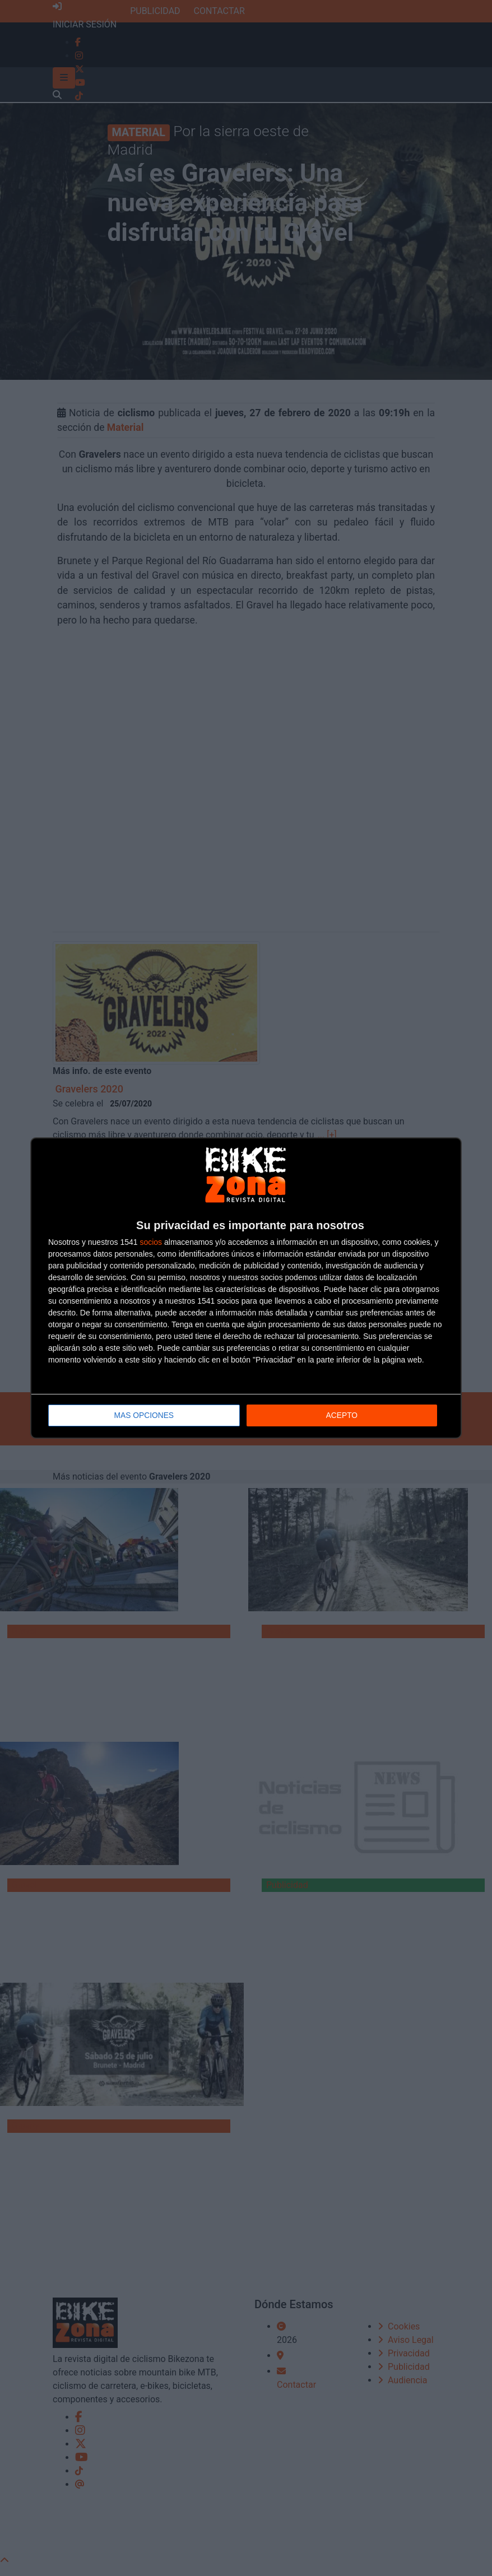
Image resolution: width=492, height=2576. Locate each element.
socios (151, 1243)
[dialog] (246, 1288)
